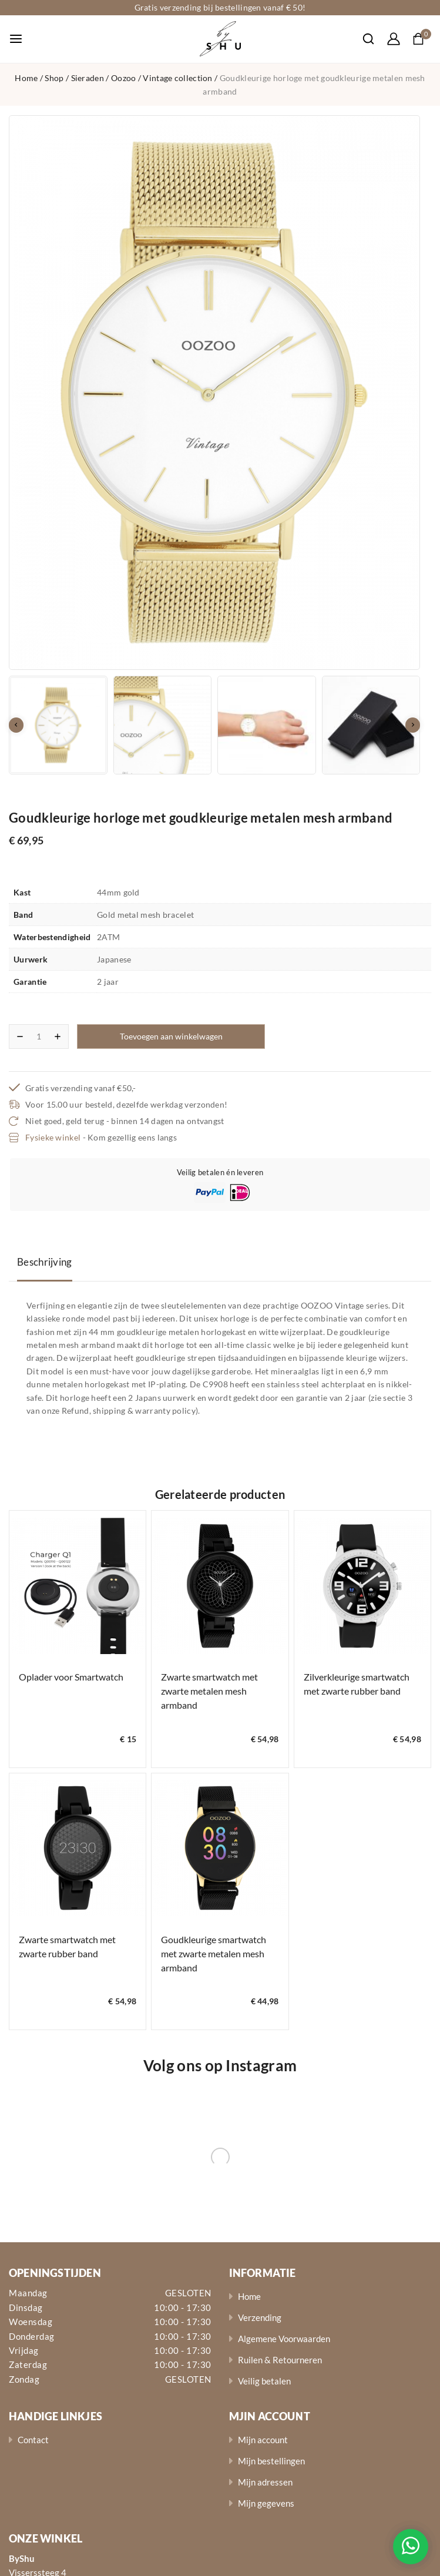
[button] (58, 725)
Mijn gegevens (266, 2503)
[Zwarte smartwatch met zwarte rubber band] (77, 1848)
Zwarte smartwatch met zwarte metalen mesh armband (209, 1690)
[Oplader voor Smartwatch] (77, 1586)
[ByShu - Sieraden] (220, 39)
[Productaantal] (38, 1036)
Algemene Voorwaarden (284, 2338)
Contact (33, 2439)
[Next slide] (412, 725)
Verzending (259, 2317)
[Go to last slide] (16, 725)
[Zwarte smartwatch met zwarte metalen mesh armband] (220, 1586)
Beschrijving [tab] (44, 1262)
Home (249, 2296)
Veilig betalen (264, 2381)
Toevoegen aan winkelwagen (171, 1036)
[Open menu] (16, 39)
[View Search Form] (362, 38)
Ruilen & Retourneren (280, 2359)
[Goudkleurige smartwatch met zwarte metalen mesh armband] (220, 1848)
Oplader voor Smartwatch (71, 1676)
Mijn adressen (265, 2482)
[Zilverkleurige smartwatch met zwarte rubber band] (362, 1586)
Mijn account (263, 2439)
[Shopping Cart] (421, 39)
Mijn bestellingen (271, 2461)
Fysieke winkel (52, 1137)
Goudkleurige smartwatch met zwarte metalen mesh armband (213, 1953)
